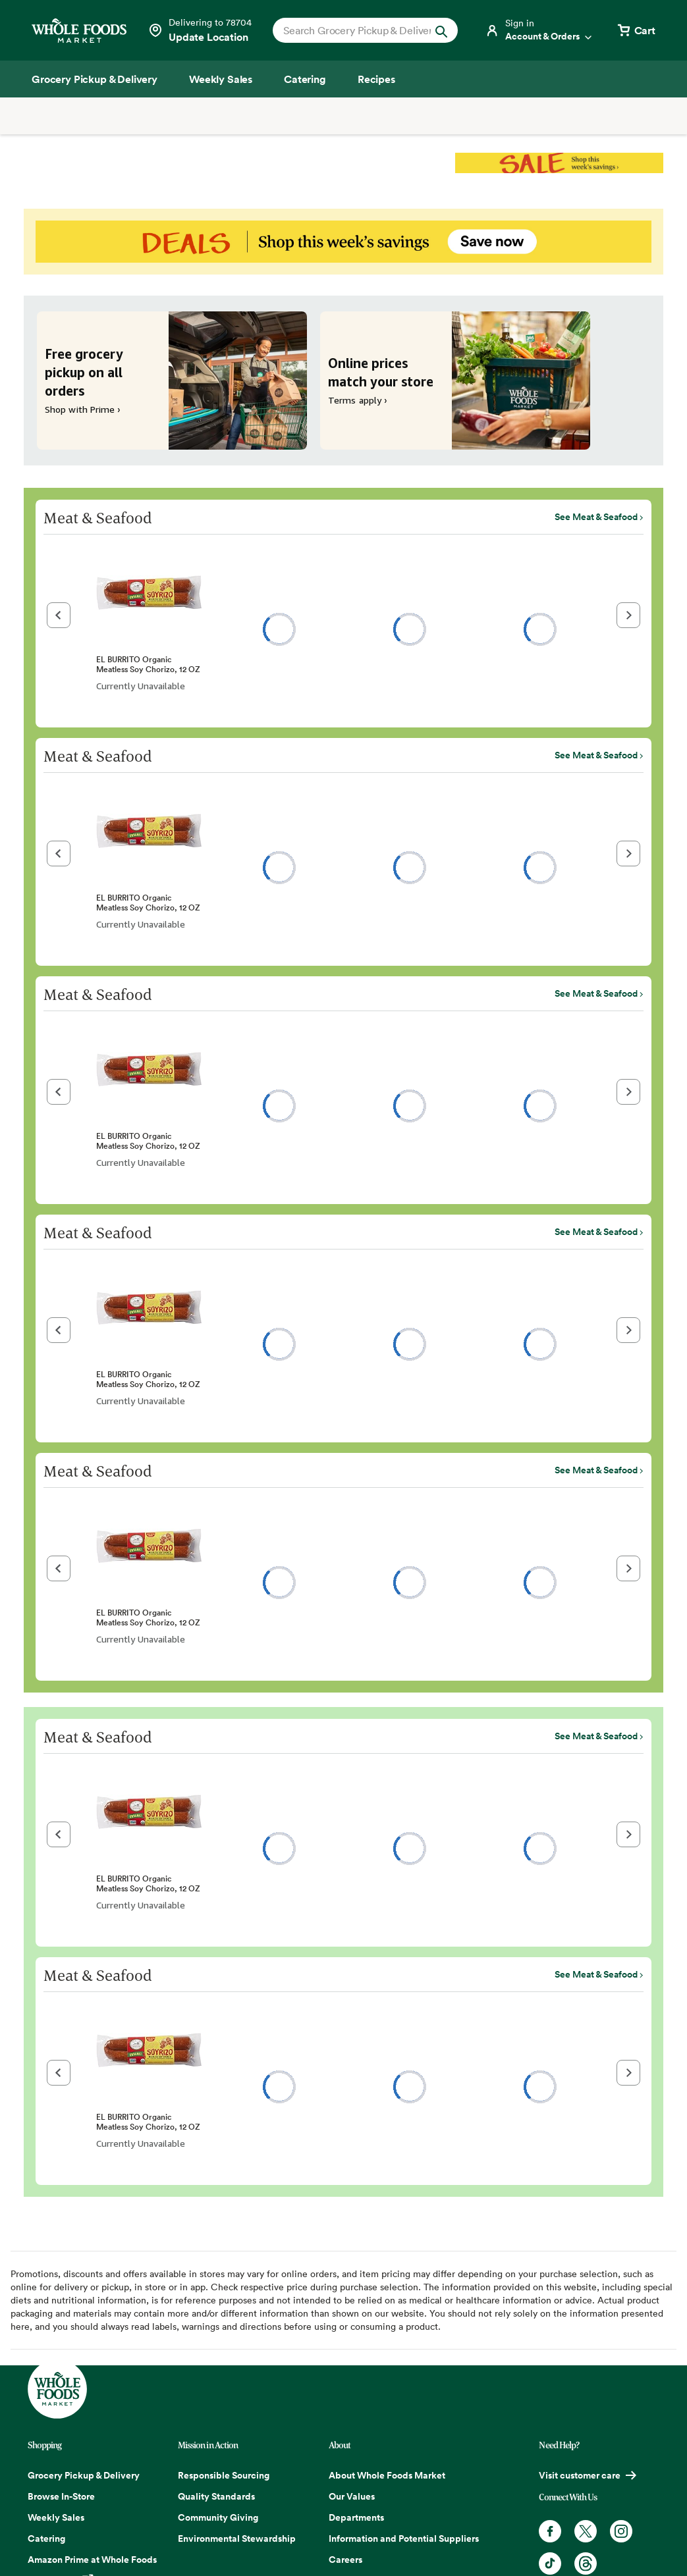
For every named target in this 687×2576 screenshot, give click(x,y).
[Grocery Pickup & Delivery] (94, 79)
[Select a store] (200, 30)
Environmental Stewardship (237, 2538)
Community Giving (218, 2517)
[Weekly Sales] (220, 79)
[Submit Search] (441, 30)
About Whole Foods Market (387, 2475)
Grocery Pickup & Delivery (84, 2475)
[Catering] (305, 79)
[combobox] (357, 30)
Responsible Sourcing (223, 2475)
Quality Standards (216, 2496)
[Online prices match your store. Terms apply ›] (455, 380)
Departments (356, 2517)
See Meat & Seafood (596, 516)
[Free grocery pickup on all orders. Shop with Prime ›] (172, 380)
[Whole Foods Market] (79, 30)
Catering (46, 2538)
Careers (345, 2559)
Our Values (352, 2496)
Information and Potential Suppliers (404, 2538)
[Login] (539, 30)
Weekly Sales (56, 2517)
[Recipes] (376, 79)
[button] (58, 615)
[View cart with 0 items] (635, 30)
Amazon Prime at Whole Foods (92, 2559)
